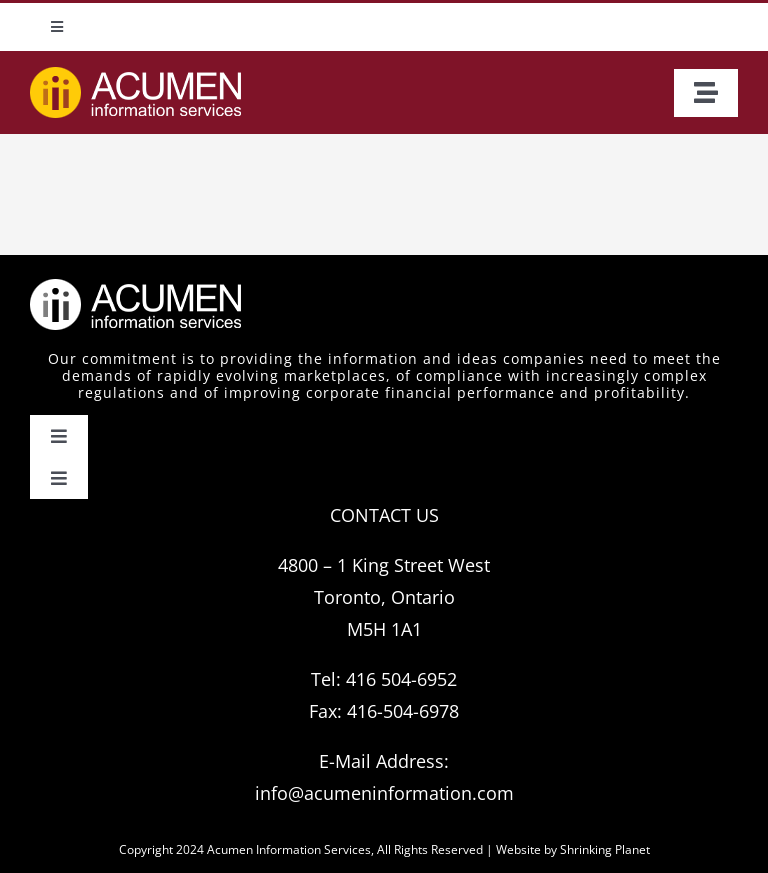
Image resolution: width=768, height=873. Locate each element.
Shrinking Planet (605, 849)
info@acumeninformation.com (384, 793)
